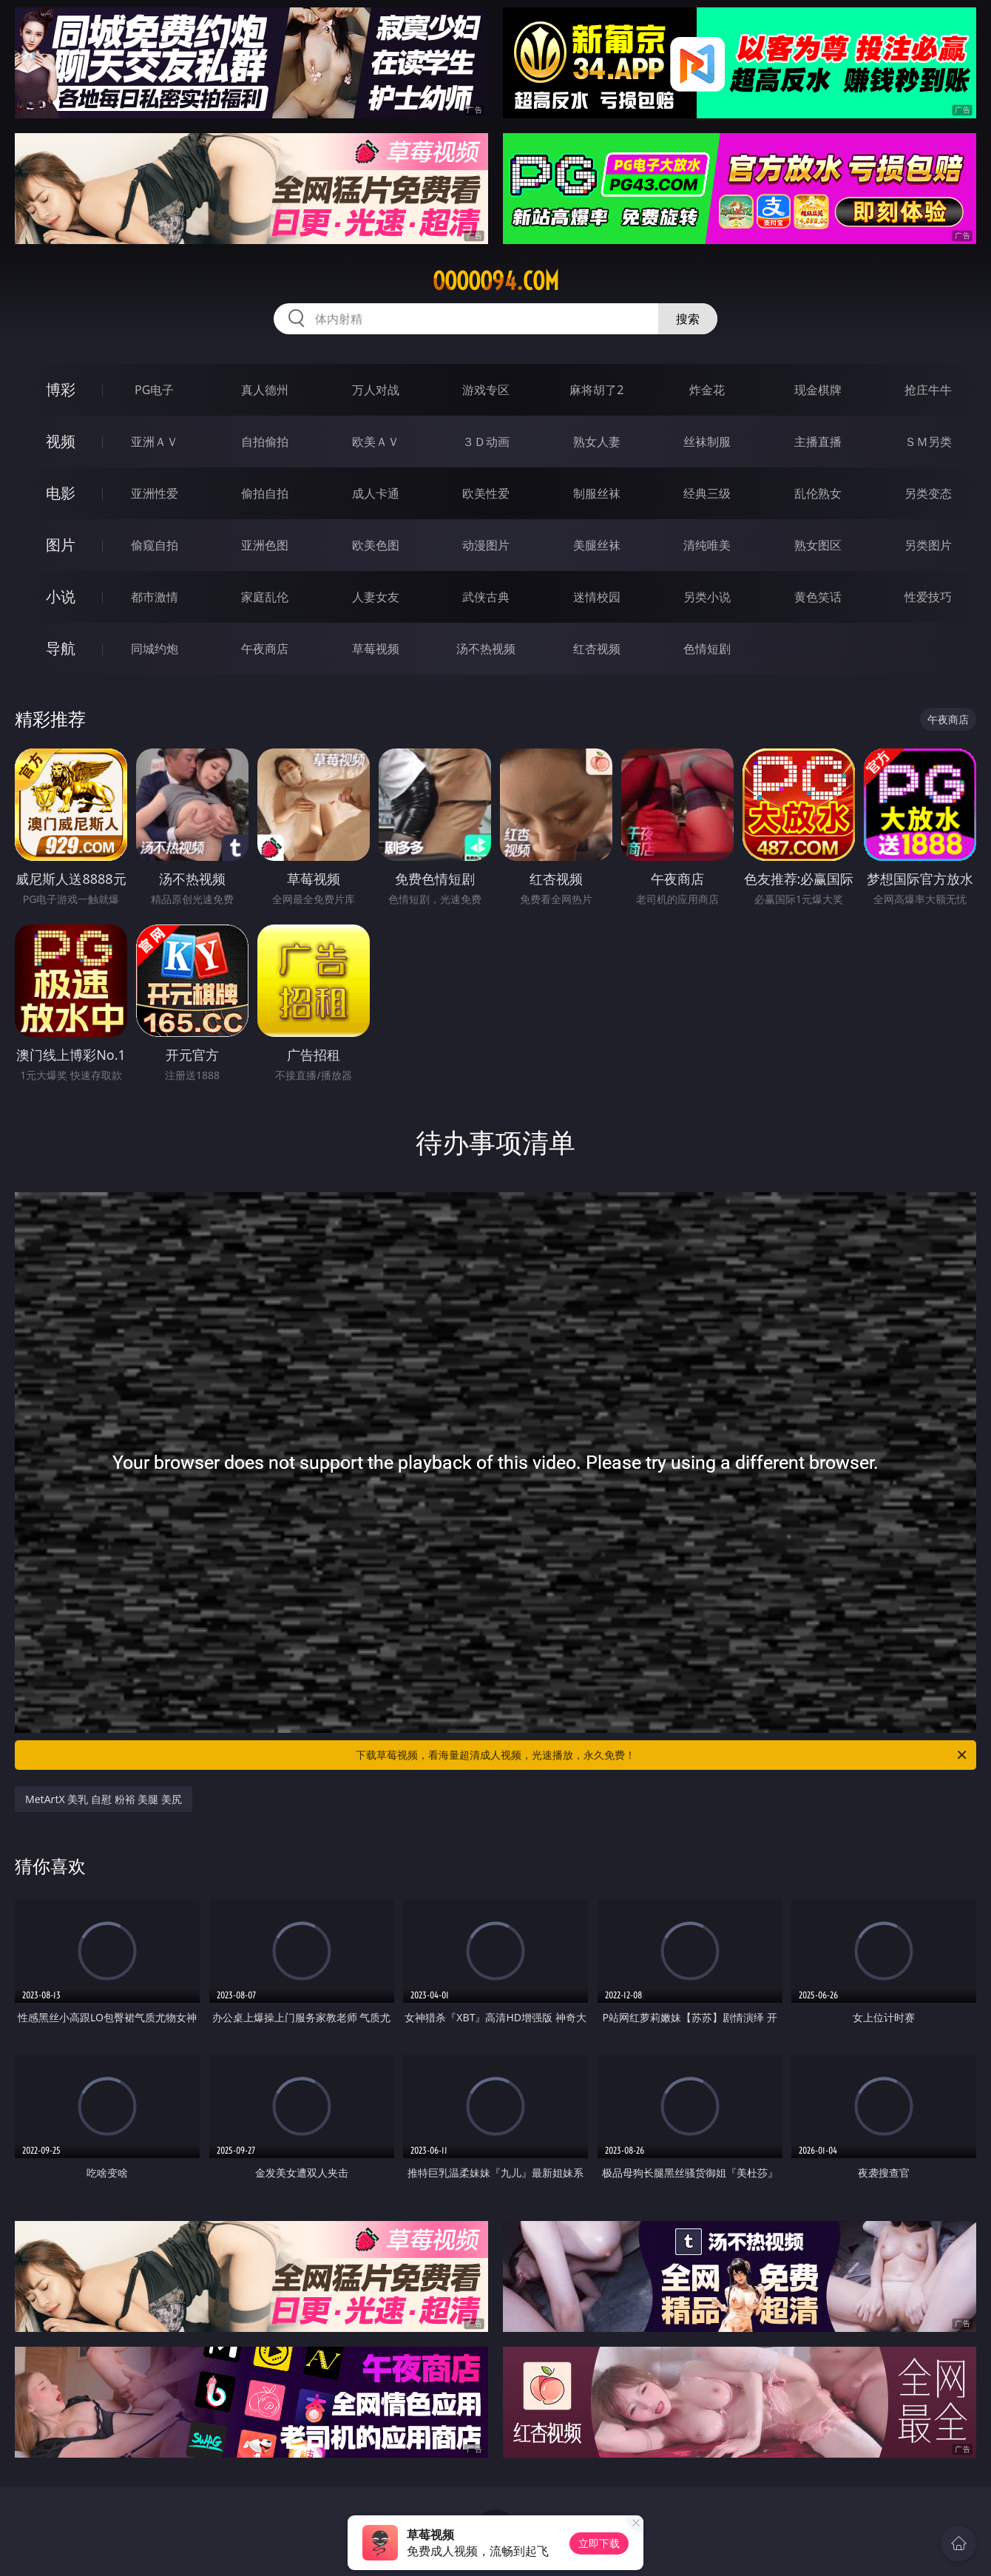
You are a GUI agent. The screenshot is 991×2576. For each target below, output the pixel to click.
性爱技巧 (928, 597)
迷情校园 (596, 597)
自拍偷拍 (264, 441)
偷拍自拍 (264, 493)
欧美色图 (375, 545)
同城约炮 (154, 648)
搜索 (688, 319)
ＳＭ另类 (928, 441)
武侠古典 (486, 597)
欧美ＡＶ (375, 441)
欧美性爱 (486, 493)
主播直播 (818, 441)
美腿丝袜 (596, 545)
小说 (60, 596)
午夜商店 (264, 648)
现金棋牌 (818, 390)
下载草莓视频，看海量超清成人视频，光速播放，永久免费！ (662, 1755)
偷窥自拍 (154, 545)
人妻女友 (375, 597)
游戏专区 (486, 390)
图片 (60, 545)
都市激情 (154, 597)
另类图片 (928, 545)
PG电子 (154, 390)
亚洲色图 (264, 545)
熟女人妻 (596, 441)
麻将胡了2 (596, 390)
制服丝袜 (596, 493)
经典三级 (707, 493)
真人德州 (264, 390)
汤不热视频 (485, 648)
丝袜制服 (707, 441)
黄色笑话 (818, 597)
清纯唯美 (707, 545)
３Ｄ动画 (486, 441)
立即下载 (599, 2543)
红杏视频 (596, 648)
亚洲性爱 (154, 493)
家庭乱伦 (264, 597)
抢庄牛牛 (928, 390)
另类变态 (928, 493)
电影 (60, 493)
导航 (60, 648)
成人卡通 (375, 493)
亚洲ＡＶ (154, 441)
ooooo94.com (496, 281)
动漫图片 (486, 545)
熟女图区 (818, 545)
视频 (60, 441)
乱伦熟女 (818, 493)
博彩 (60, 389)
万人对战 (375, 390)
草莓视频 (375, 648)
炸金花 (707, 390)
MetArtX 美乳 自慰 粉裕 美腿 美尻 (103, 1799)
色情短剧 (707, 648)
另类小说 (707, 597)
